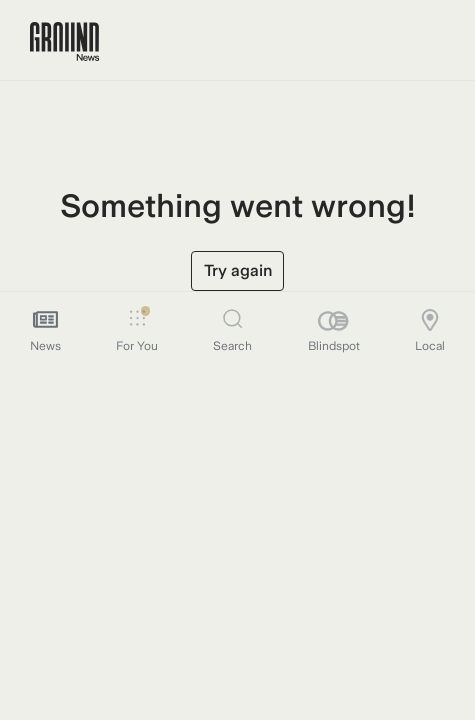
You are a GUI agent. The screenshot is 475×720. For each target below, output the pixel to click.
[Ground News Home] (64, 42)
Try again (238, 270)
